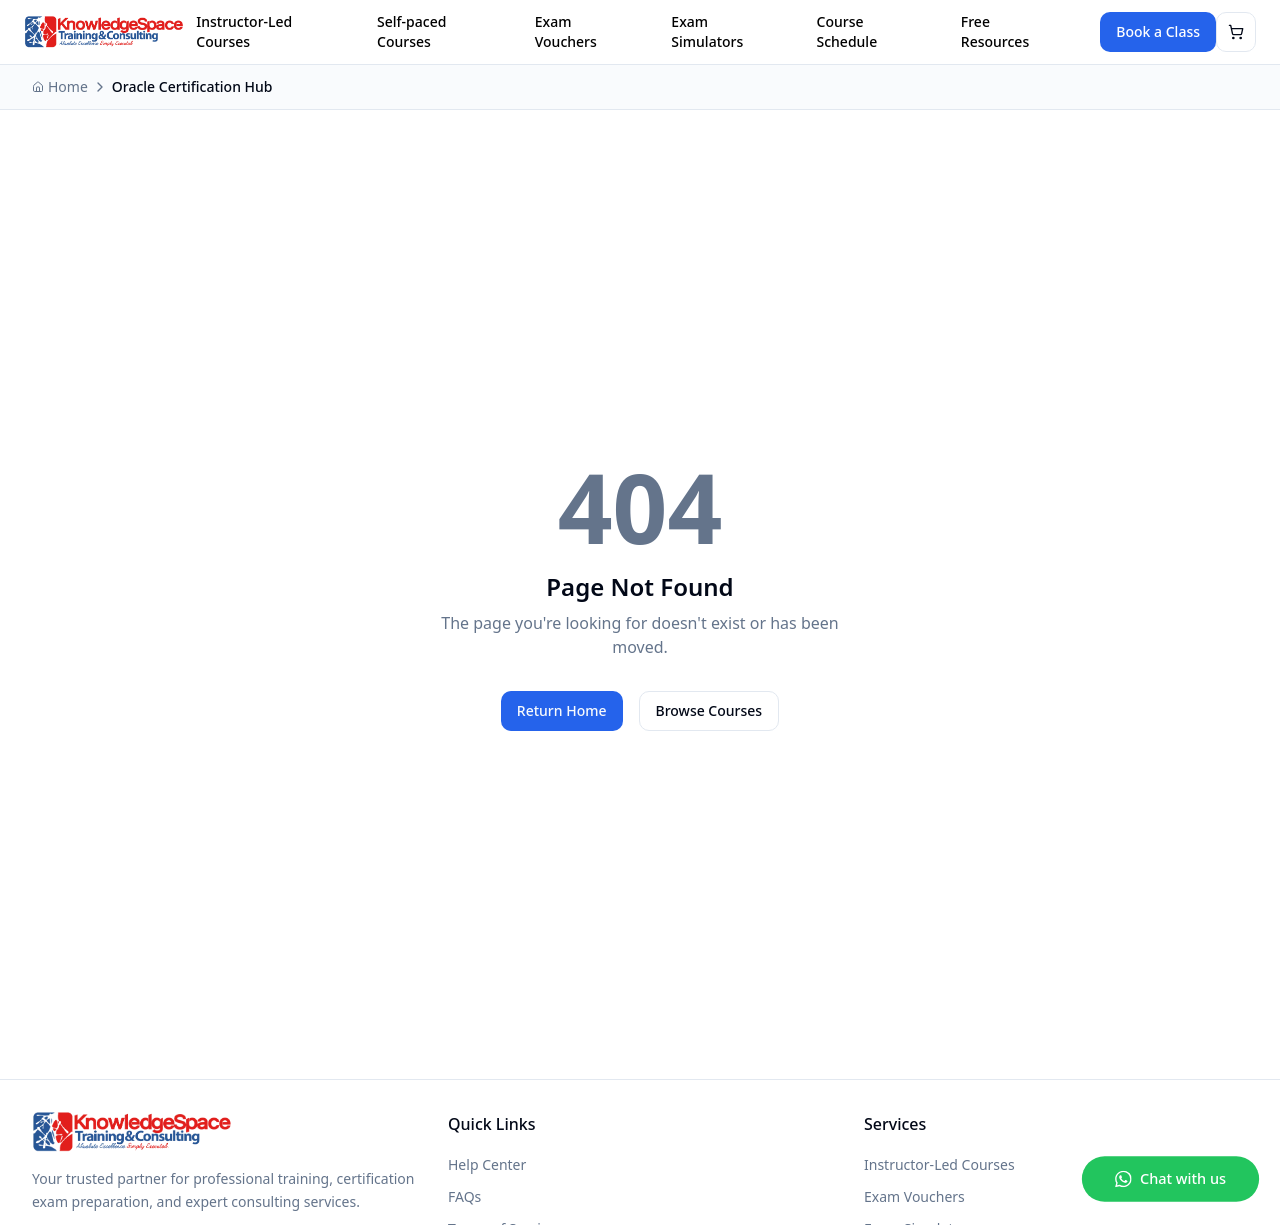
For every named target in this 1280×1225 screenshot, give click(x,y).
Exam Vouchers (566, 31)
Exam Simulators (707, 31)
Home (60, 86)
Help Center (487, 1164)
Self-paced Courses (411, 31)
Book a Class (1158, 31)
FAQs (464, 1196)
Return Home (562, 710)
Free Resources (995, 31)
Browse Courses (709, 710)
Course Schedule (847, 31)
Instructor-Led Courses (244, 31)
